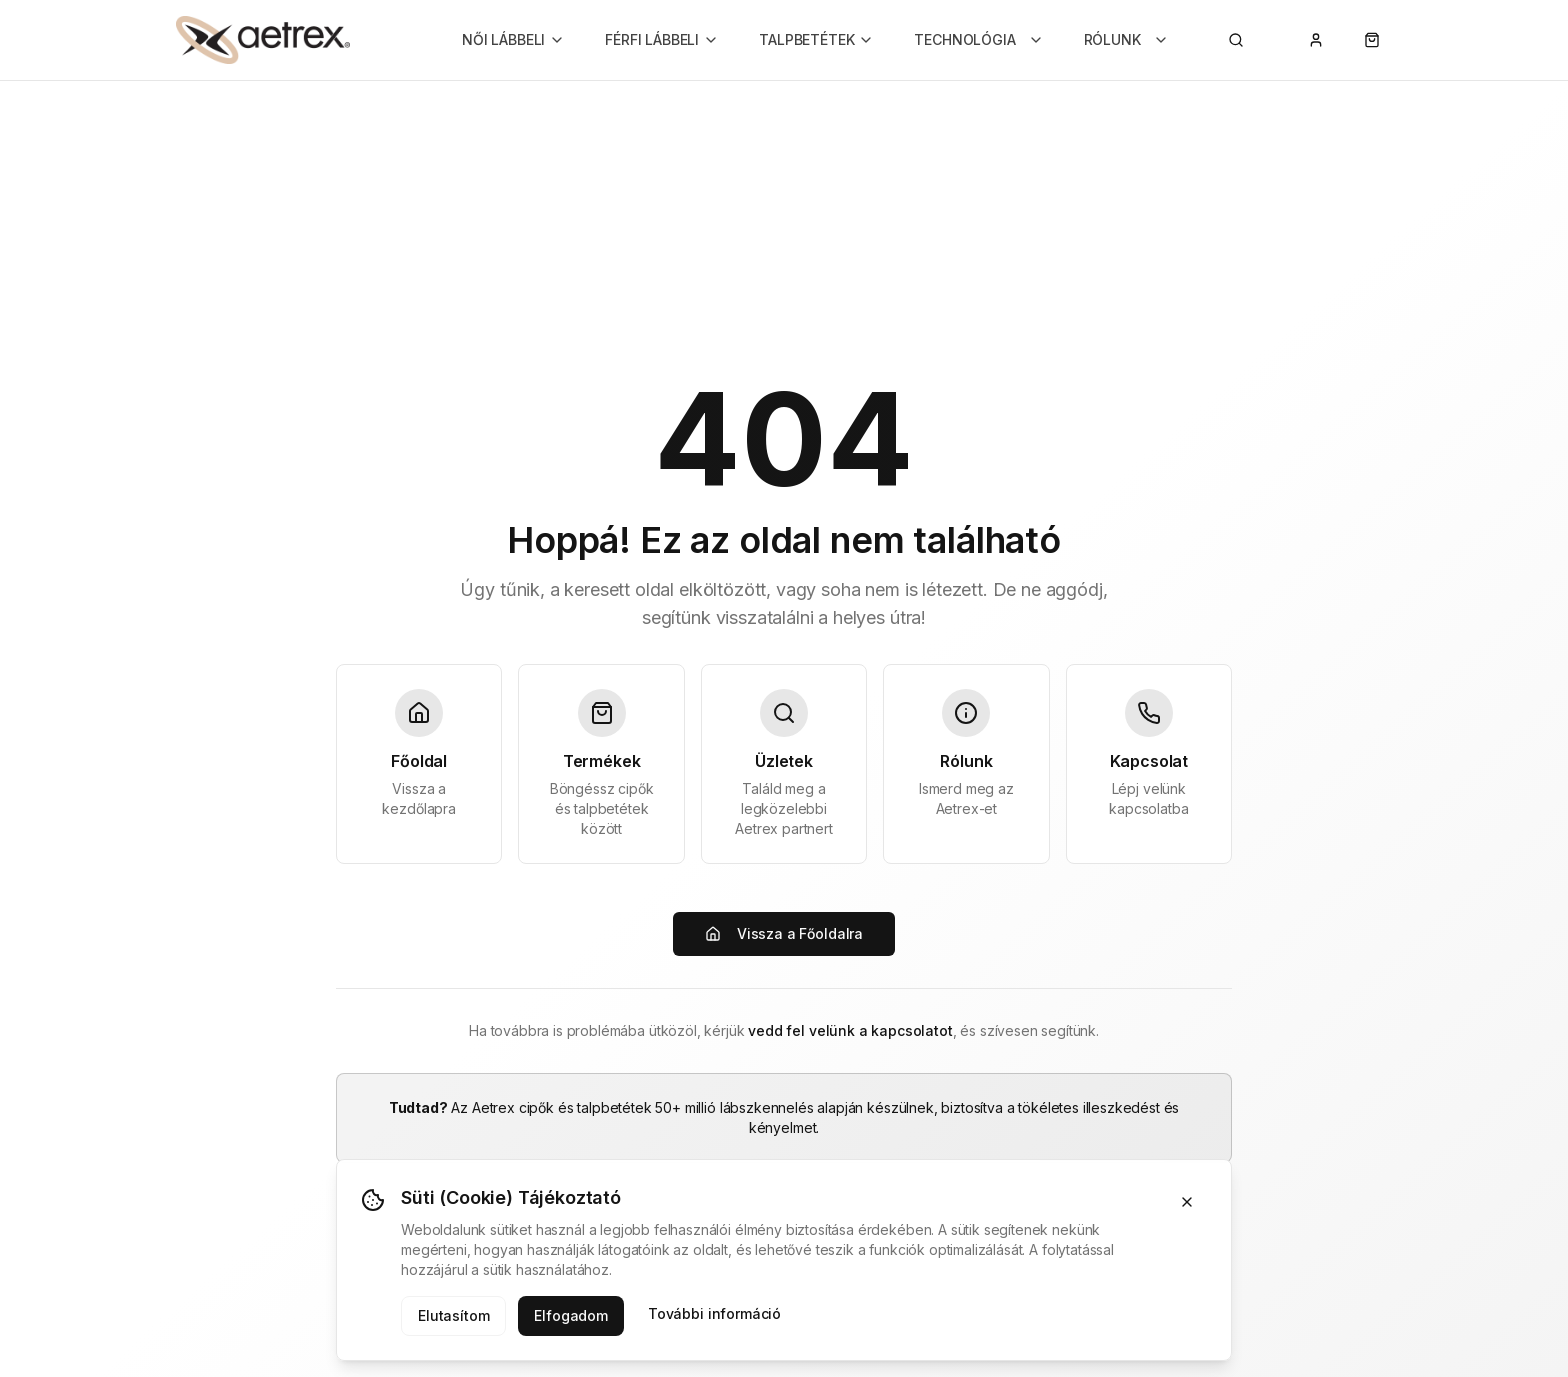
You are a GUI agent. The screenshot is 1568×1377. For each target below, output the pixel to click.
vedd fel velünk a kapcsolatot (850, 1030)
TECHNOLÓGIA (978, 39)
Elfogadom (571, 1315)
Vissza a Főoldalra (784, 933)
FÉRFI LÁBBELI (662, 39)
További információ (714, 1313)
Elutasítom (453, 1315)
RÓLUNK (1126, 39)
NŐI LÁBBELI (513, 39)
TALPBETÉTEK (816, 39)
